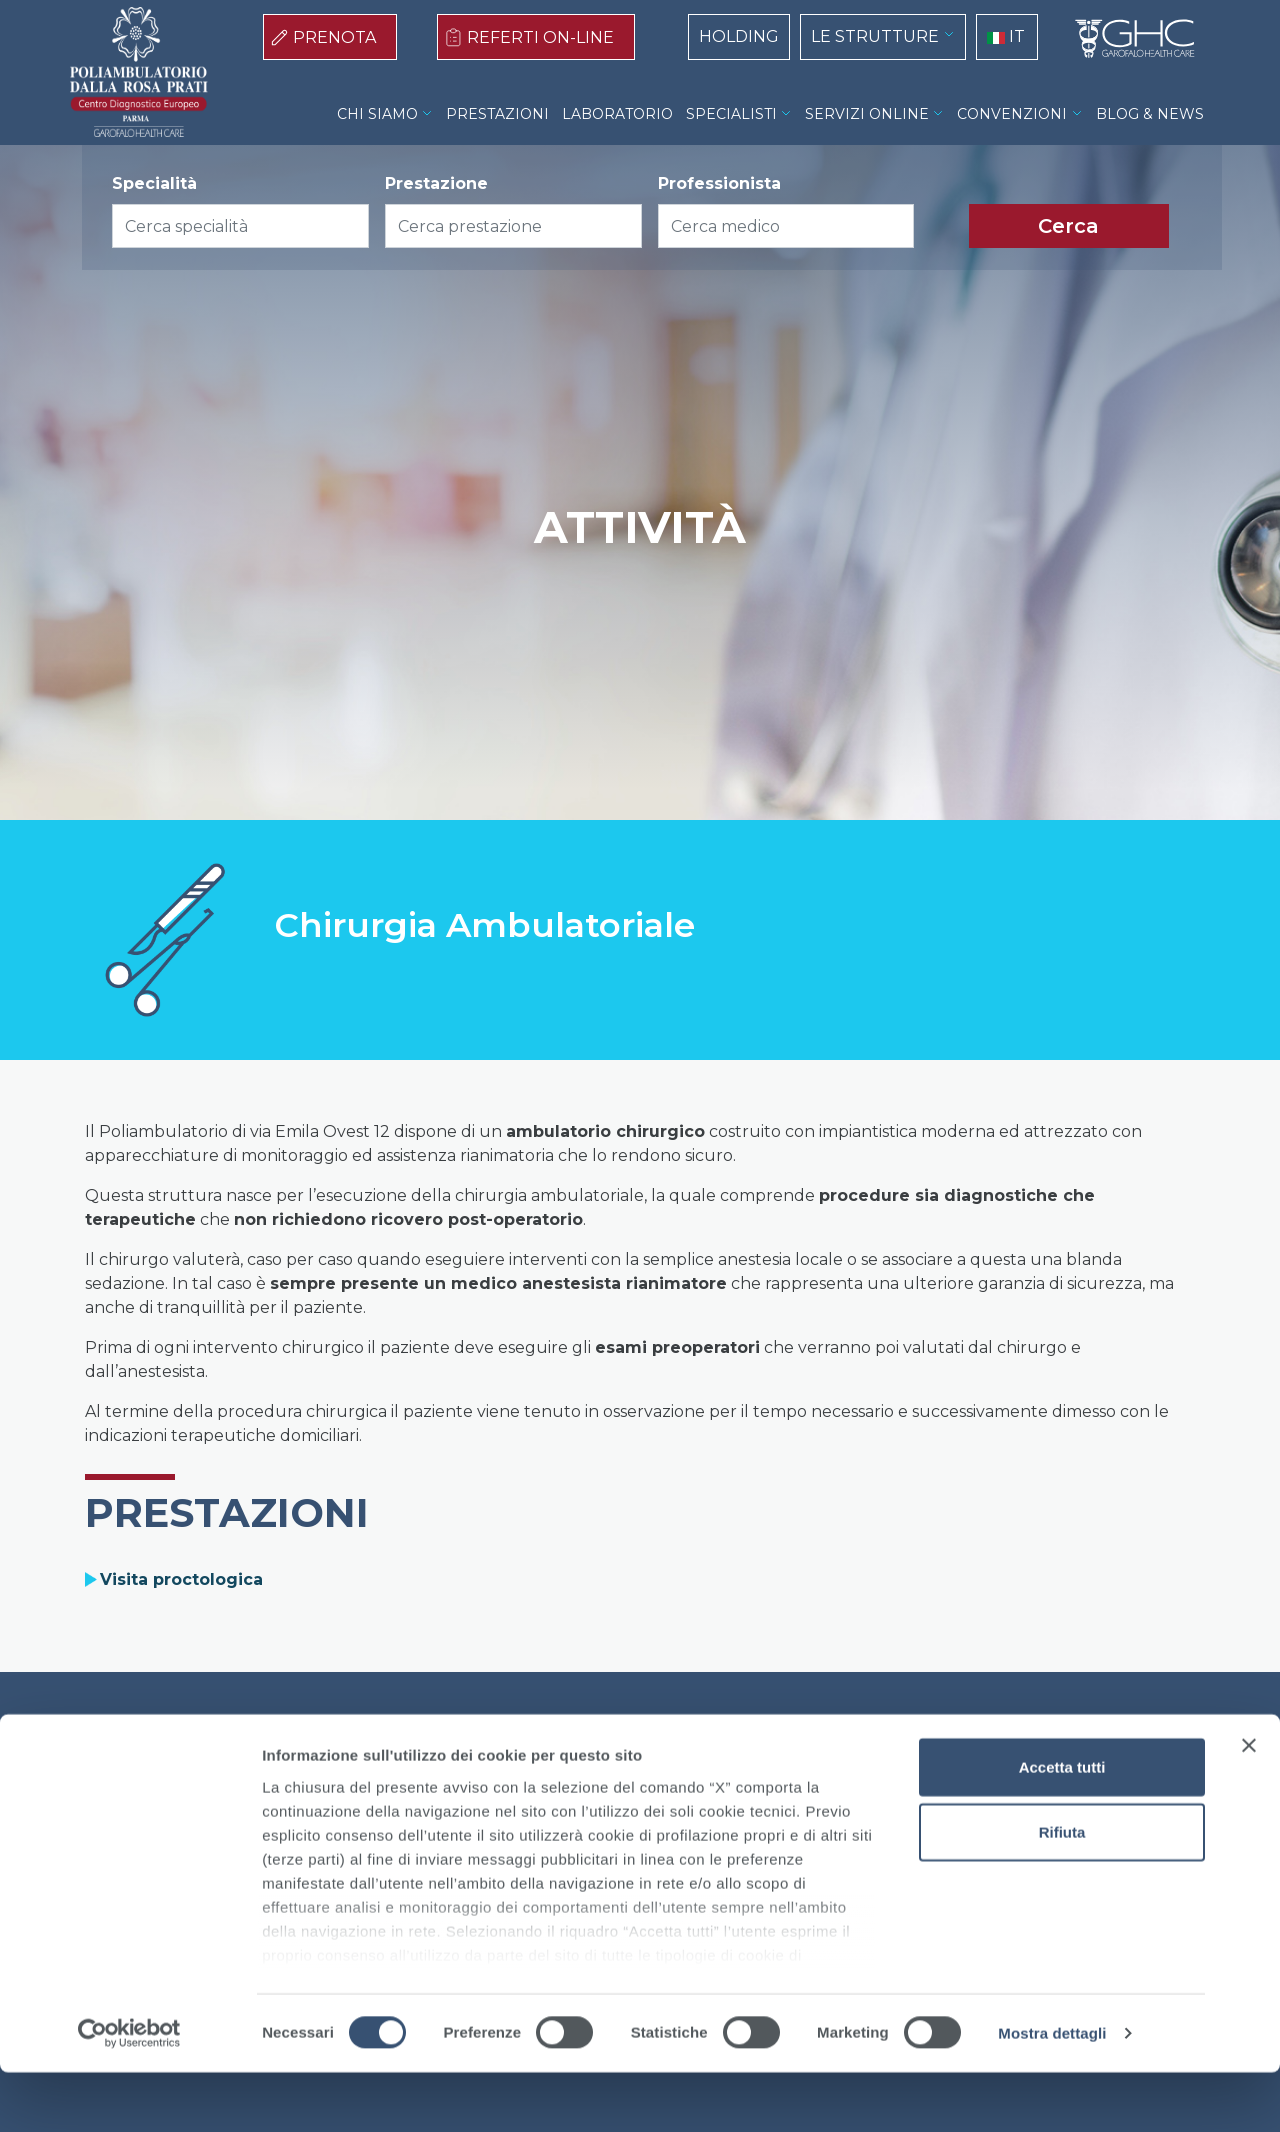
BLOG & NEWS (1150, 114)
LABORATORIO (617, 114)
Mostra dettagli (1052, 2092)
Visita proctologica (181, 1579)
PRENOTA (334, 37)
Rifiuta (1062, 1891)
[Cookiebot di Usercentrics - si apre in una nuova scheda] (129, 2093)
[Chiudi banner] (1249, 1805)
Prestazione (436, 183)
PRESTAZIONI (497, 114)
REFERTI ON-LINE (540, 37)
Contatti (764, 1756)
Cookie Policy (537, 1756)
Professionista (719, 183)
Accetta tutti (1062, 1826)
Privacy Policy (661, 1756)
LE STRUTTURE (875, 36)
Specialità (154, 183)
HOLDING (739, 36)
